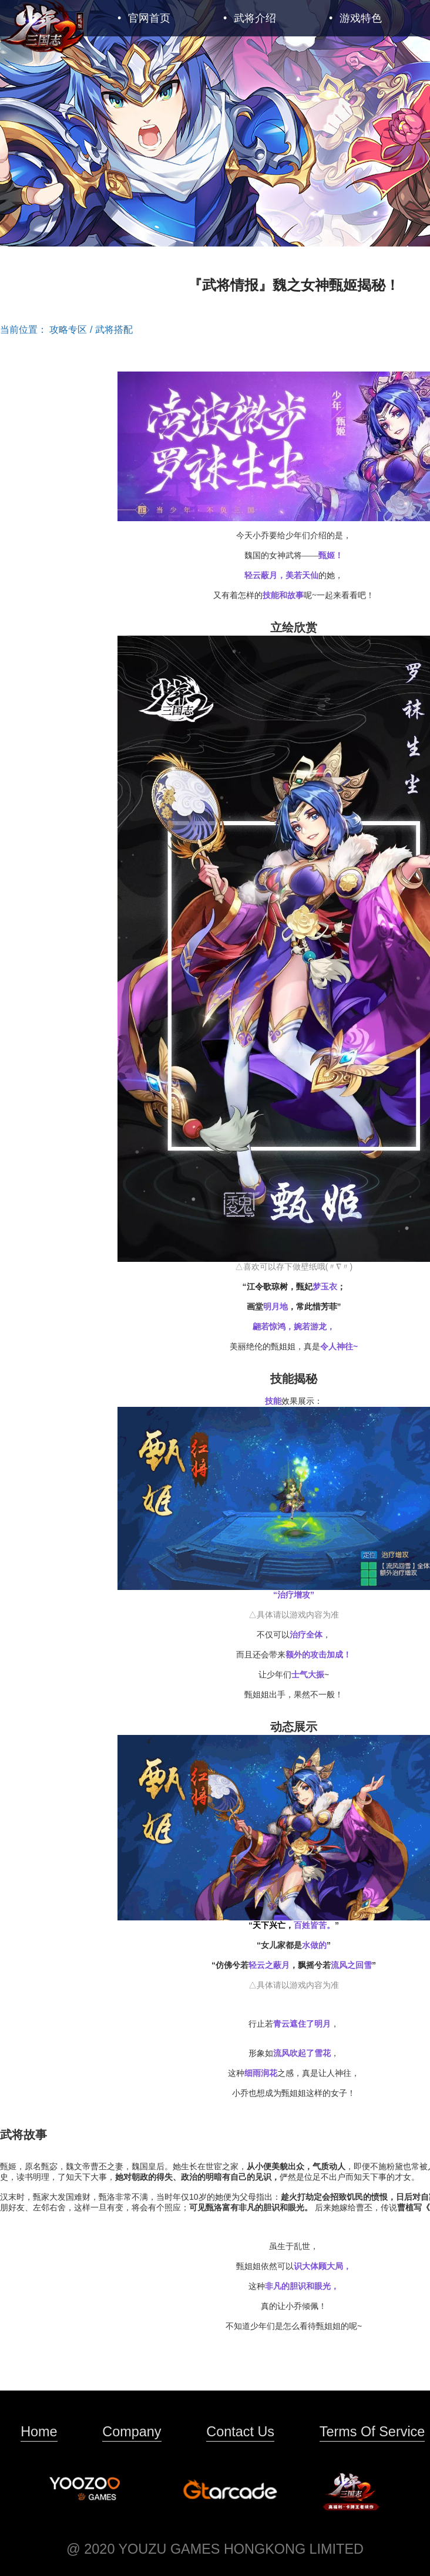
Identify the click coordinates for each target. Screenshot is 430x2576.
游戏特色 (355, 18)
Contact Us (240, 2431)
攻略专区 (68, 330)
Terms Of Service (372, 2431)
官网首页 (143, 18)
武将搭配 (114, 330)
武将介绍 (249, 18)
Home (39, 2431)
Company (131, 2431)
